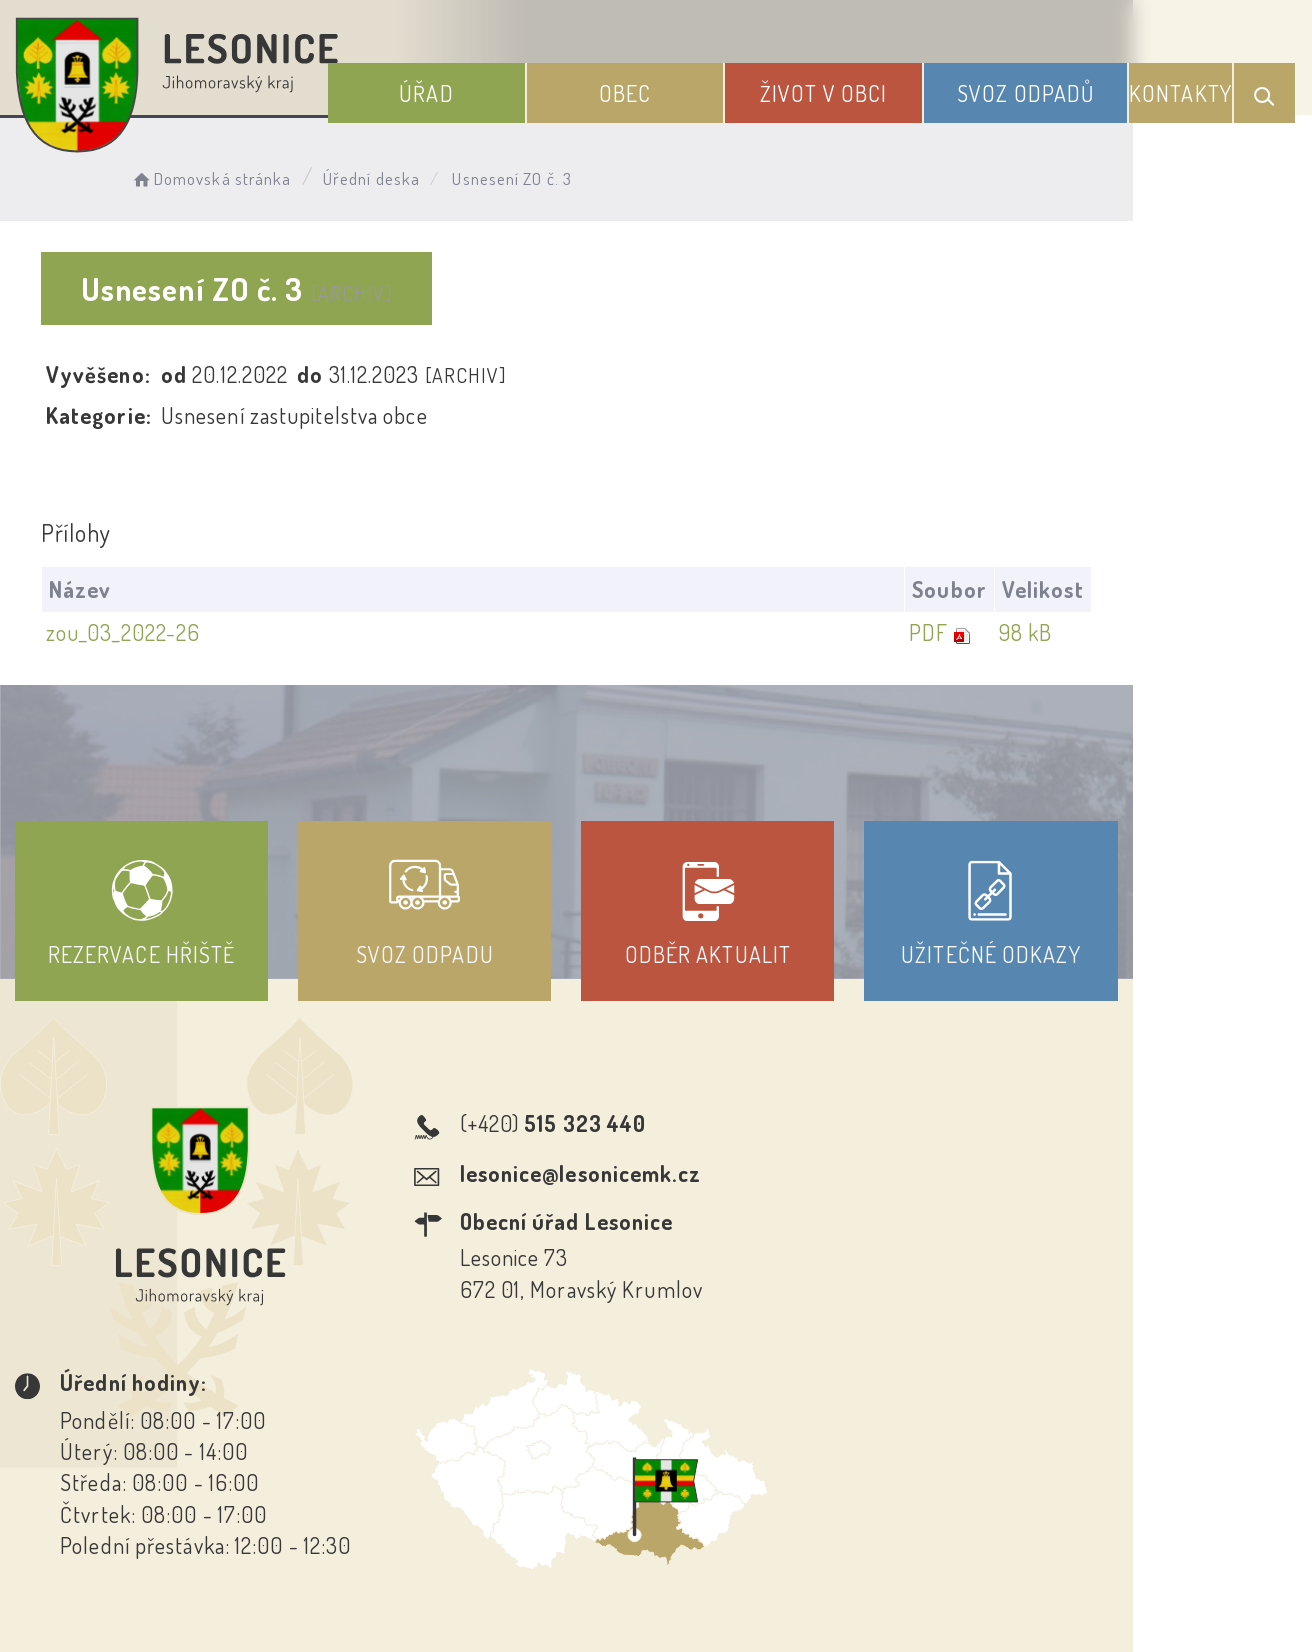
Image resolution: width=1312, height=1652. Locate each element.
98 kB (1201, 633)
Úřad (476, 88)
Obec (661, 88)
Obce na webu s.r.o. (969, 1568)
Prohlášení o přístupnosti (509, 1471)
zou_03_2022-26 (127, 633)
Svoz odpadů (1034, 88)
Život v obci (845, 88)
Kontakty (1182, 88)
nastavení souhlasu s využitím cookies (1100, 1601)
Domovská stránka (226, 175)
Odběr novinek (730, 1471)
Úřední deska (387, 175)
